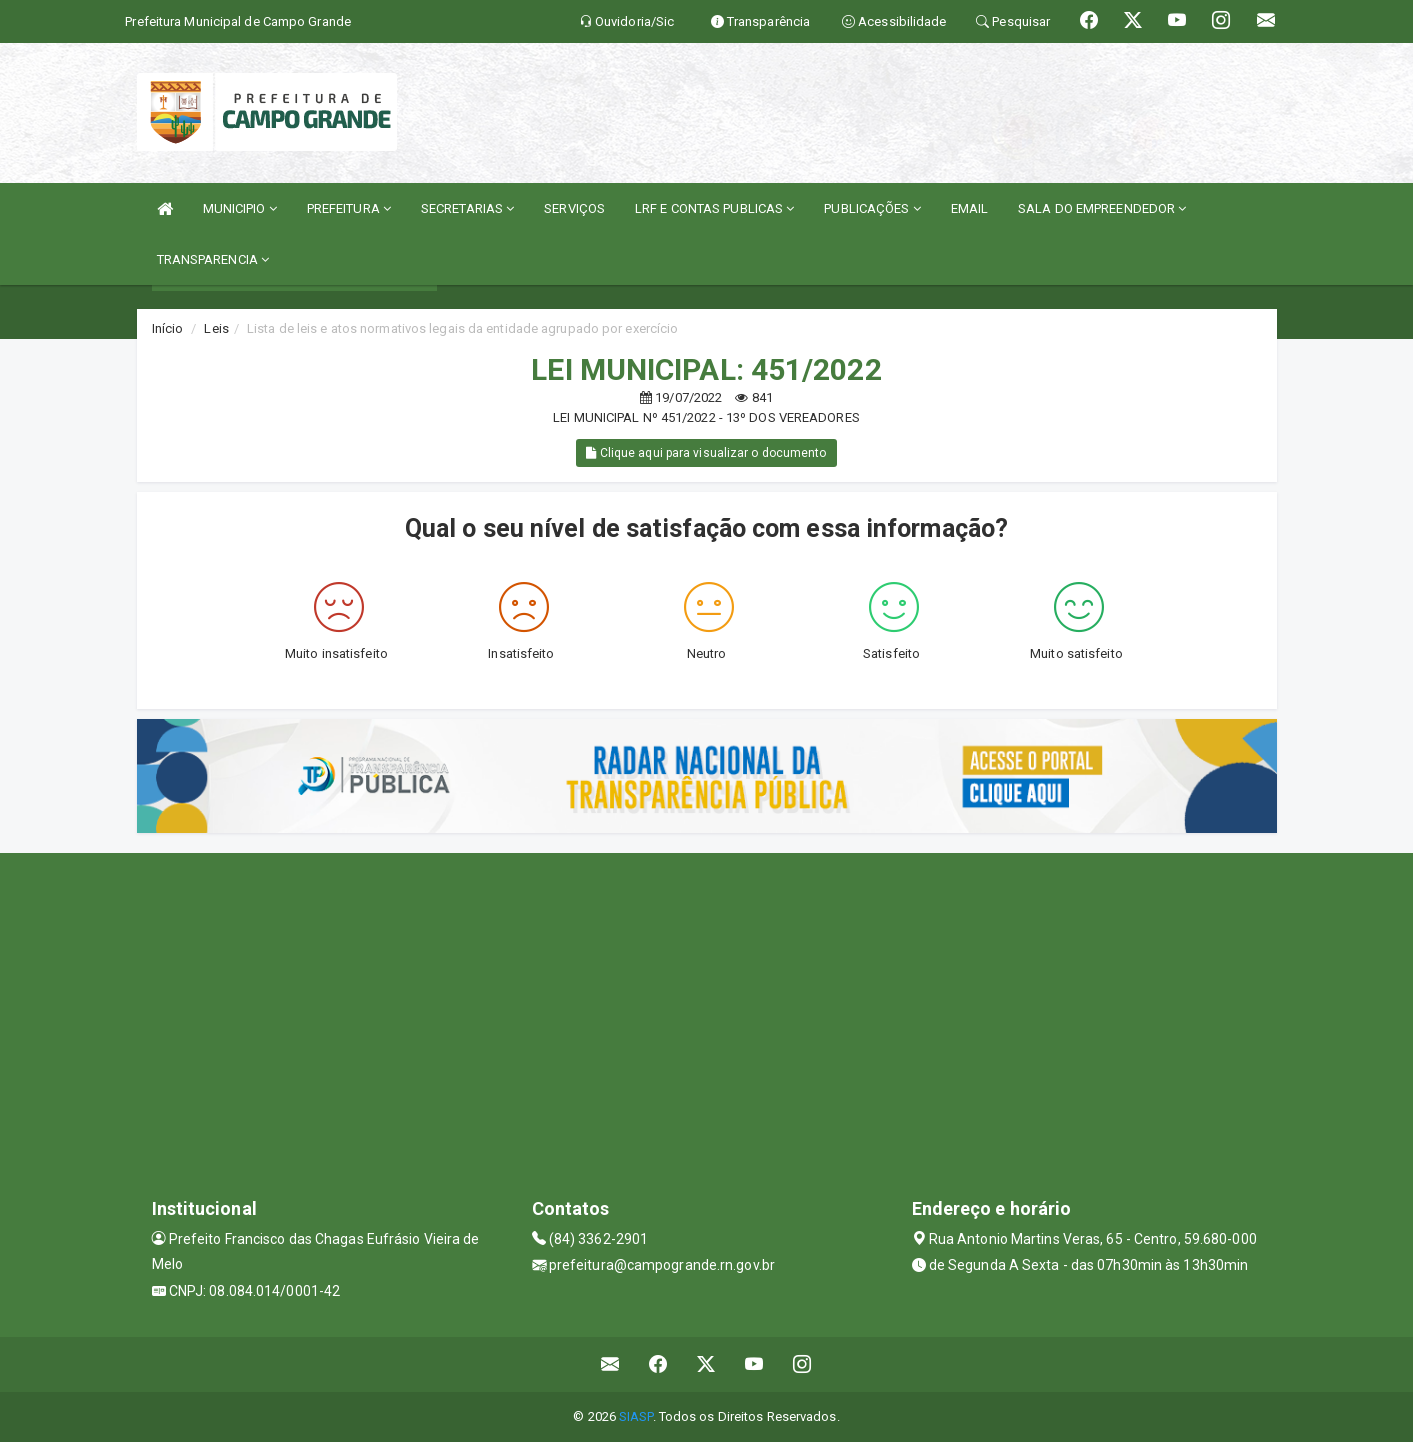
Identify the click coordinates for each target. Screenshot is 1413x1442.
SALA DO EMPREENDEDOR (1102, 208)
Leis (216, 328)
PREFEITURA (349, 208)
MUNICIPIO (240, 208)
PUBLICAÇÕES (872, 208)
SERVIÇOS (574, 208)
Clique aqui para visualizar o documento (706, 453)
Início (168, 328)
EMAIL (970, 208)
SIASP (636, 1416)
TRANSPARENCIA (213, 259)
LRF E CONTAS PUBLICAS (714, 208)
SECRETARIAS (467, 208)
